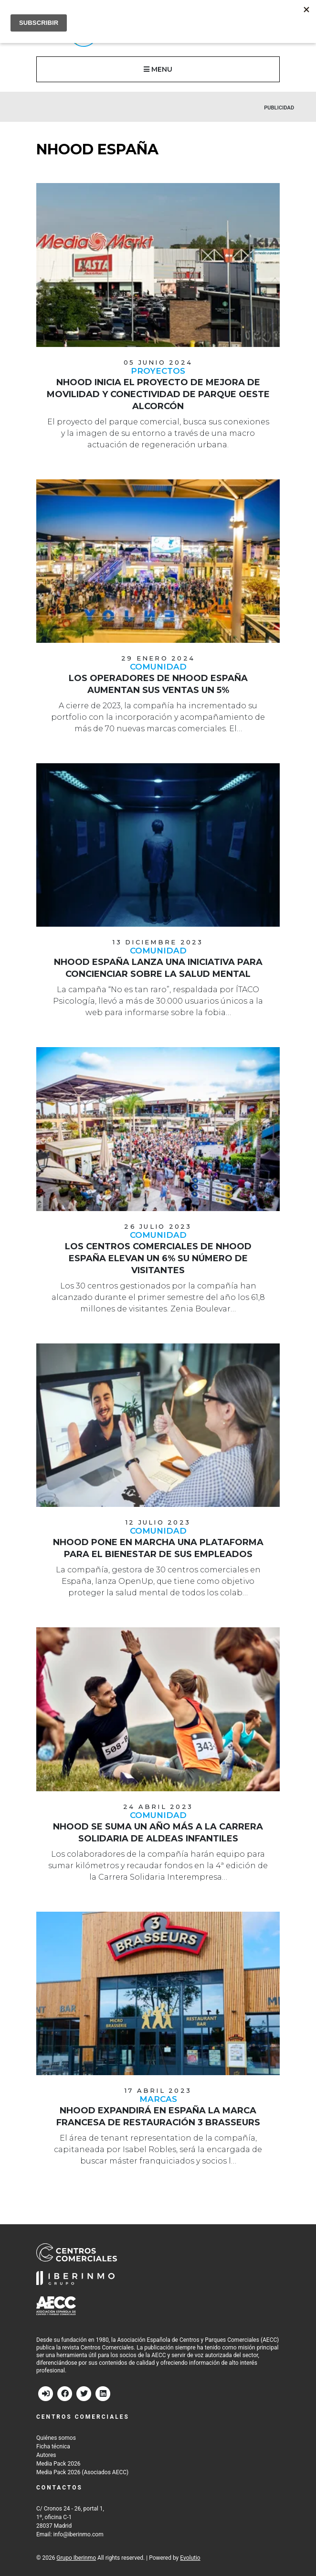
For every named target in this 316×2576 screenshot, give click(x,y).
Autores (46, 2455)
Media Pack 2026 (58, 2463)
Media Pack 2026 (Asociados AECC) (82, 2472)
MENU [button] (158, 69)
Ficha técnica (53, 2446)
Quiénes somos (56, 2438)
